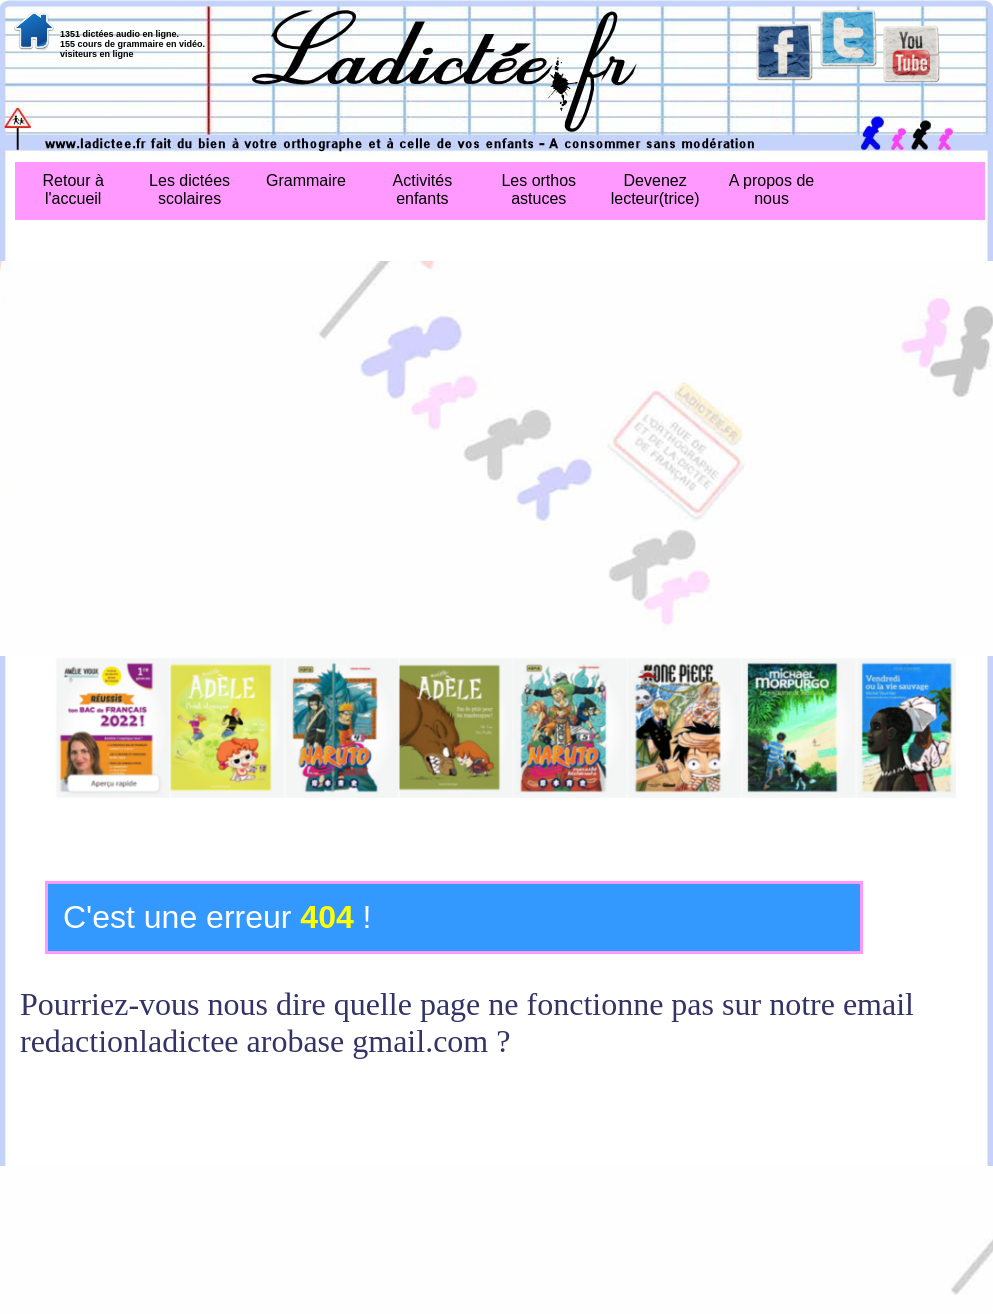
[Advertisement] (187, 458)
